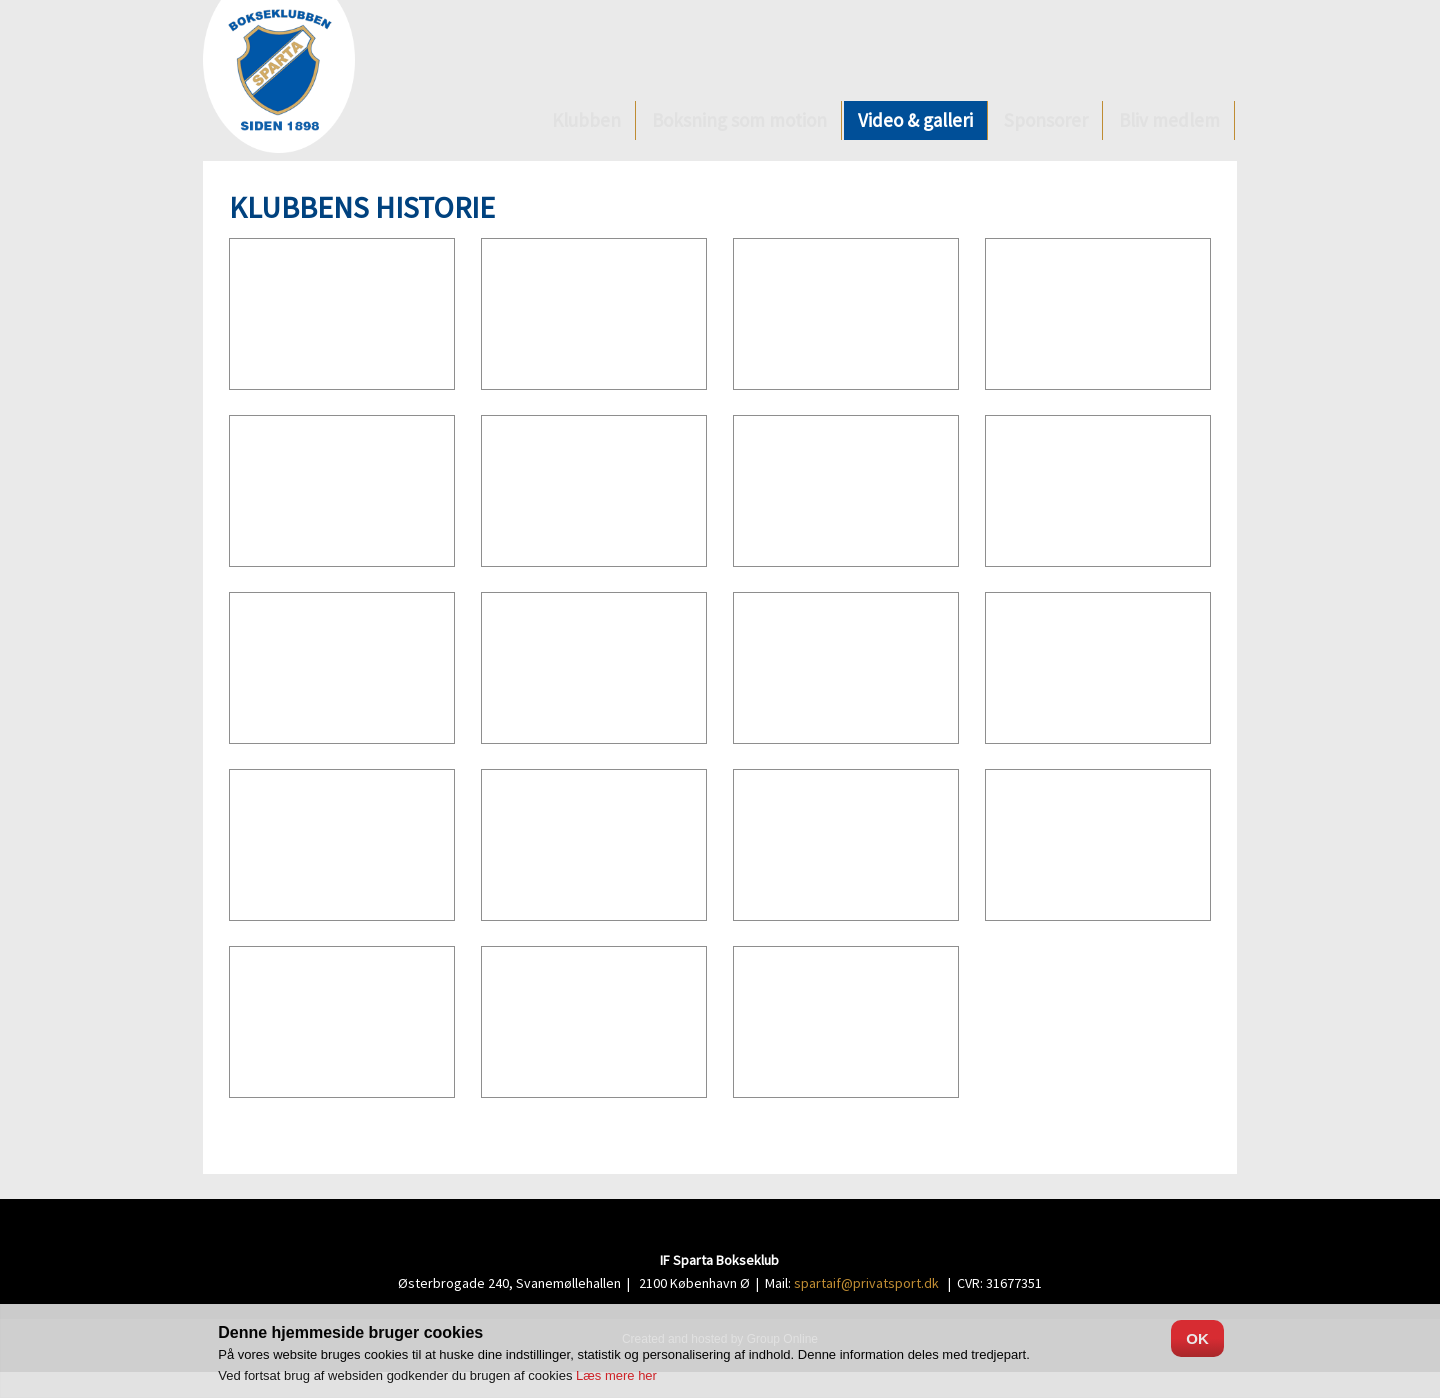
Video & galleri (915, 120)
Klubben (586, 120)
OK (1197, 1338)
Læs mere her (616, 1375)
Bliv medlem (1169, 120)
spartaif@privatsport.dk (866, 1283)
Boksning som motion (739, 120)
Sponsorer (1046, 120)
